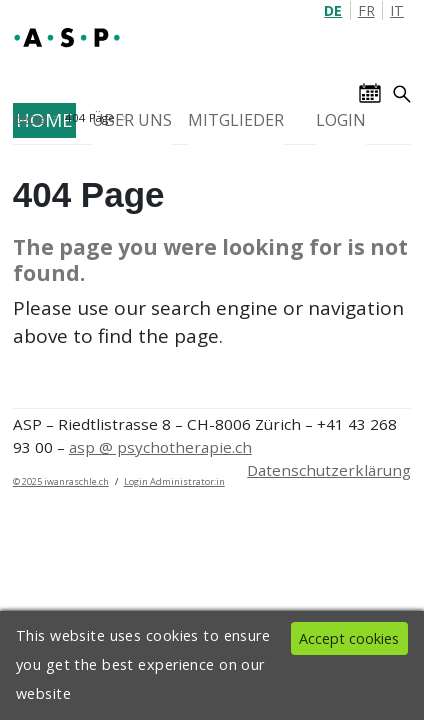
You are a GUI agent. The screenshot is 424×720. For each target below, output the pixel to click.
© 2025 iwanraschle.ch (61, 481)
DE (333, 10)
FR (366, 10)
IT (397, 10)
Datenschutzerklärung (329, 470)
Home (30, 117)
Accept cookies (349, 638)
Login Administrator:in (174, 481)
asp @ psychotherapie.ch (160, 447)
